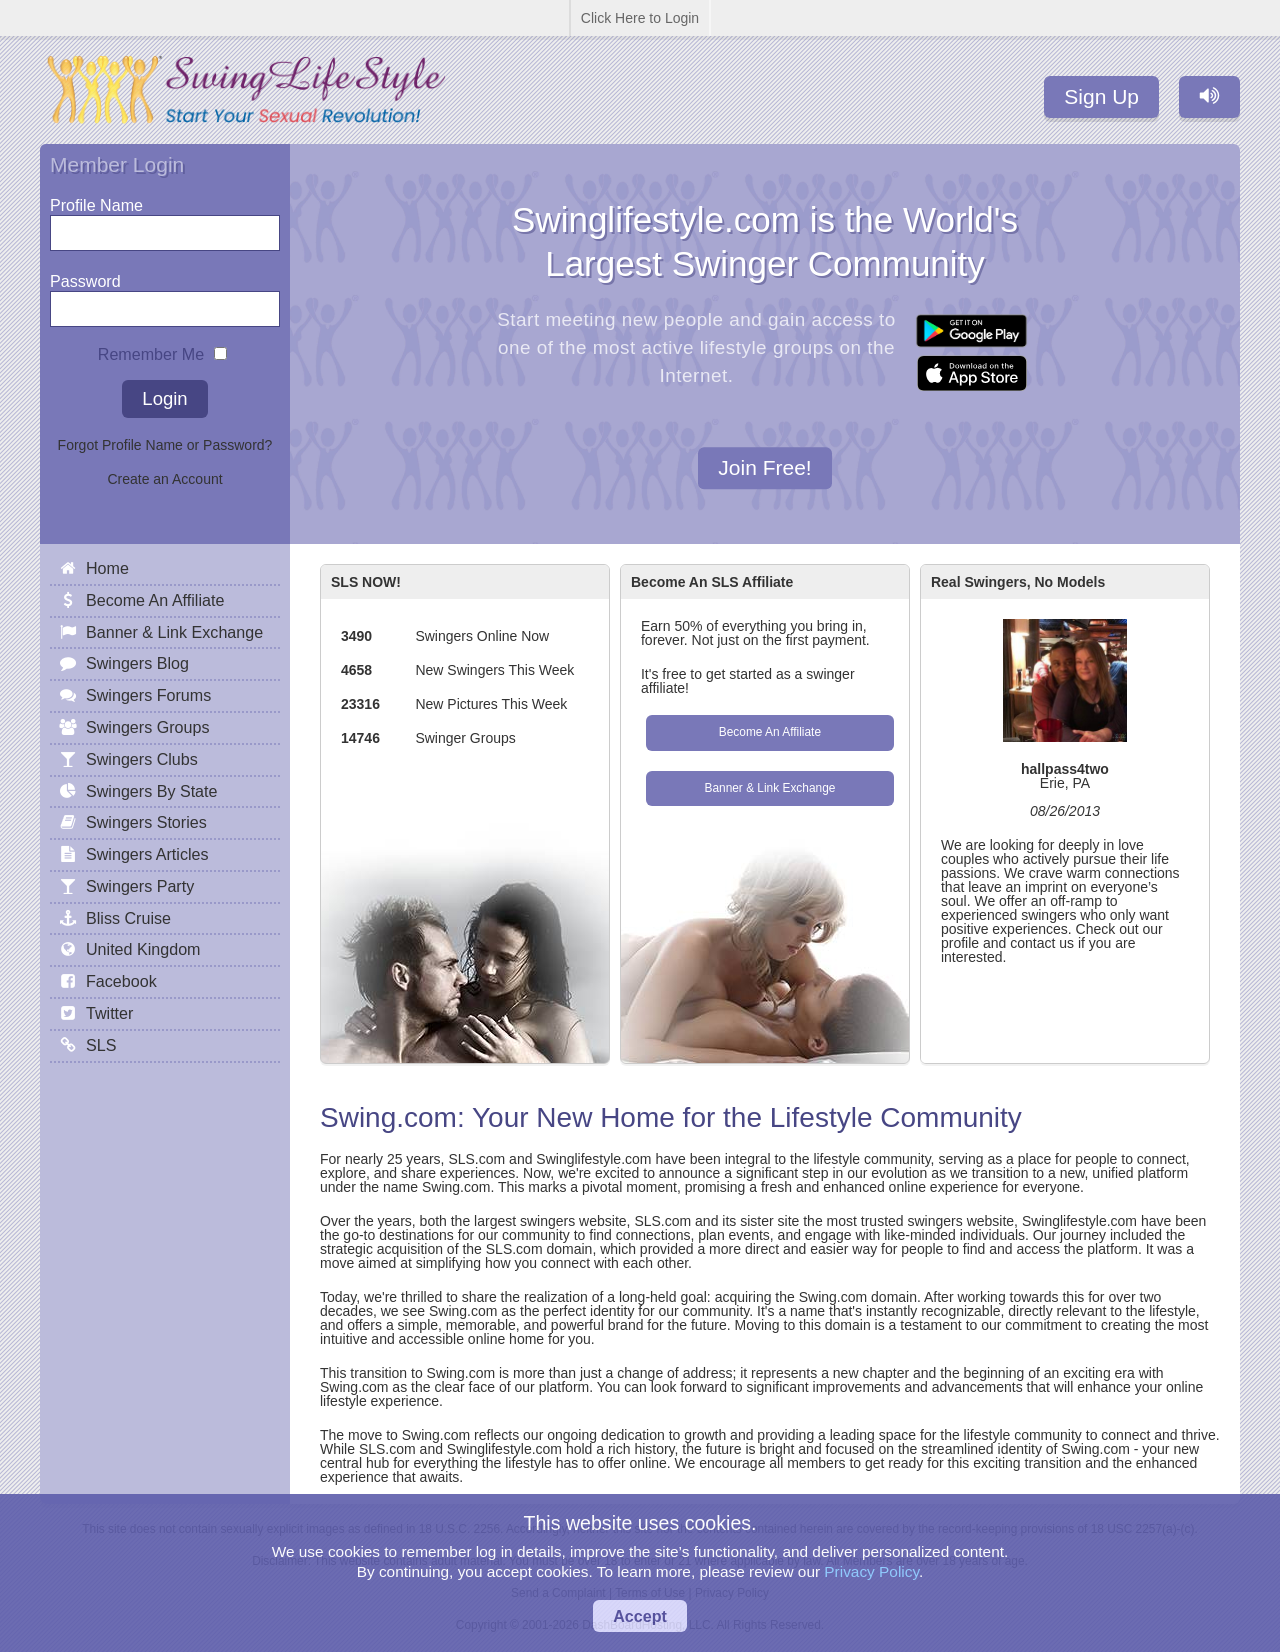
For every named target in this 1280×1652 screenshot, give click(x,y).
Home (107, 568)
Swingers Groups (147, 727)
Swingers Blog (137, 663)
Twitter (109, 1013)
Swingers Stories (146, 822)
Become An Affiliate (770, 732)
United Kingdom (143, 949)
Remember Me (151, 349)
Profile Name (96, 200)
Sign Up (1101, 96)
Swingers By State (152, 791)
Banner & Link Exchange (769, 788)
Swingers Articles (147, 854)
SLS (101, 1045)
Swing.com (388, 1117)
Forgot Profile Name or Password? (165, 445)
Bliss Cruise (128, 918)
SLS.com (476, 1159)
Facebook (121, 981)
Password (85, 276)
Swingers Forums (148, 695)
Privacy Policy (871, 1571)
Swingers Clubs (142, 759)
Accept (640, 1616)
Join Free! (764, 468)
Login (164, 398)
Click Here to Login (640, 18)
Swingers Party (140, 886)
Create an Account (164, 479)
